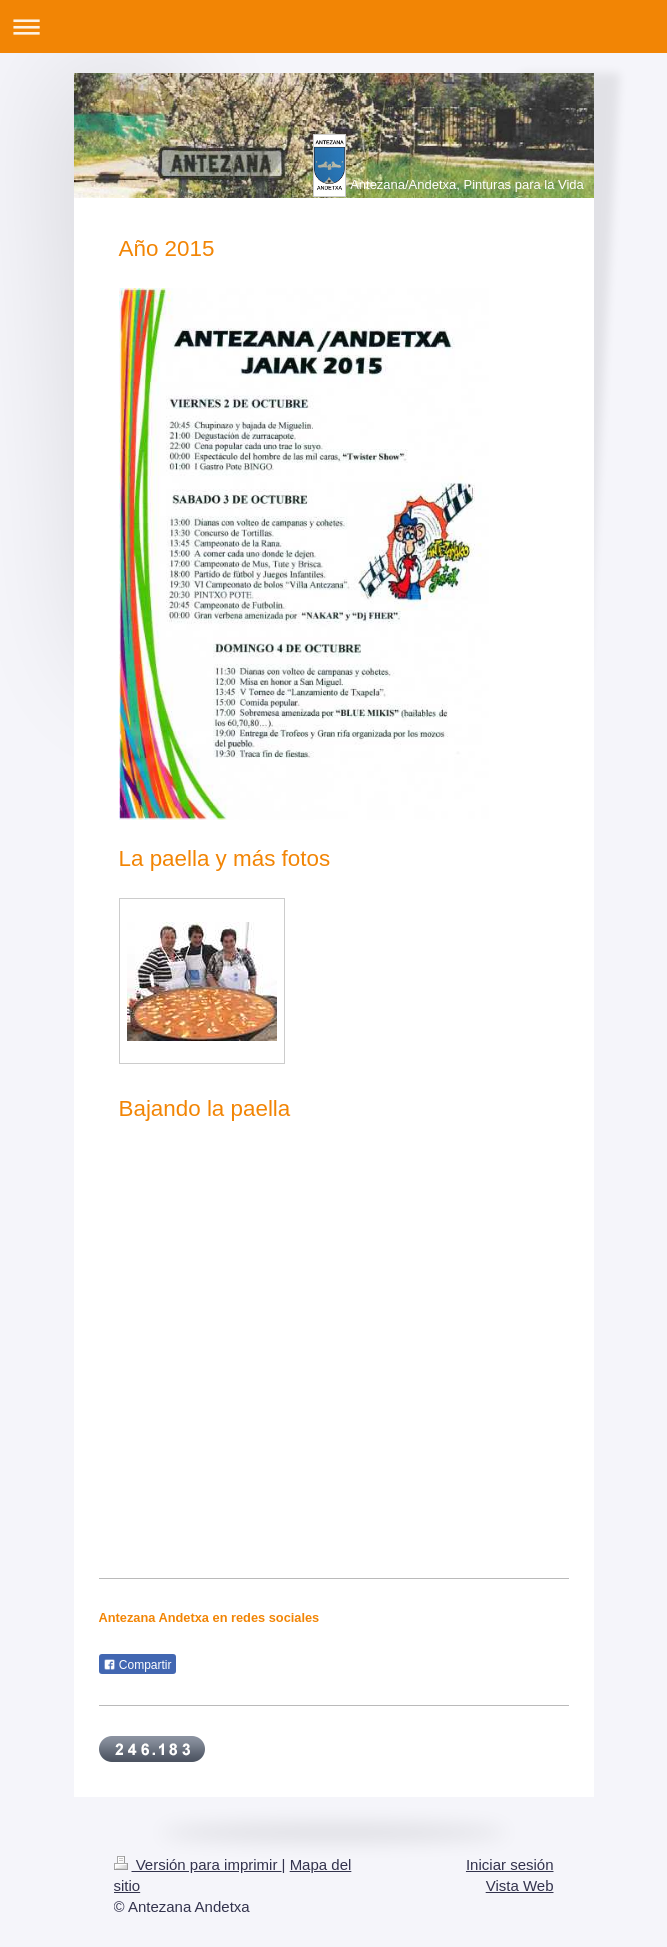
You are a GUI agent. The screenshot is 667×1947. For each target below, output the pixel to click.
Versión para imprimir (198, 1864)
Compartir (137, 1665)
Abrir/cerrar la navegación (333, 26)
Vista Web (520, 1885)
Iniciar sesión (510, 1864)
